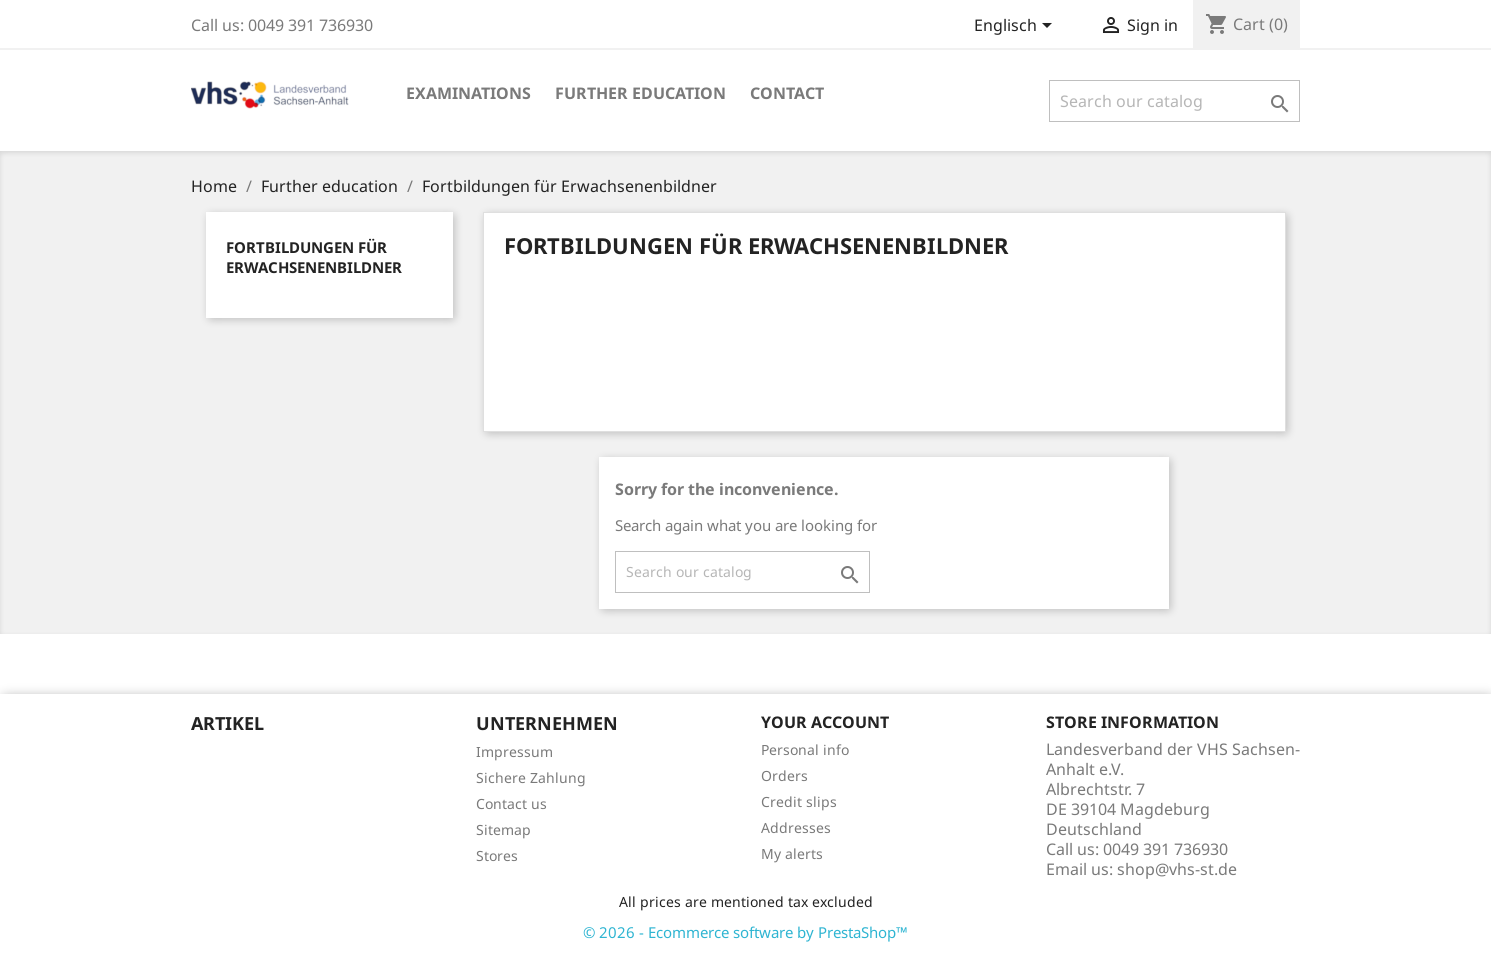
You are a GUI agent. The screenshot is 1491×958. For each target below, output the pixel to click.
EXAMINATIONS (468, 93)
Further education (640, 93)
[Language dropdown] (1016, 27)
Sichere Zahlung (531, 777)
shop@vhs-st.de (1177, 869)
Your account (825, 722)
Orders (784, 775)
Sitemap (503, 829)
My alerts (792, 853)
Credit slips (799, 801)
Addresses (796, 827)
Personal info (805, 749)
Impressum (514, 751)
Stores (497, 855)
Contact (787, 93)
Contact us (511, 803)
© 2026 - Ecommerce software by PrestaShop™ (745, 932)
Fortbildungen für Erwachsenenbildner (314, 257)
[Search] (1174, 101)
